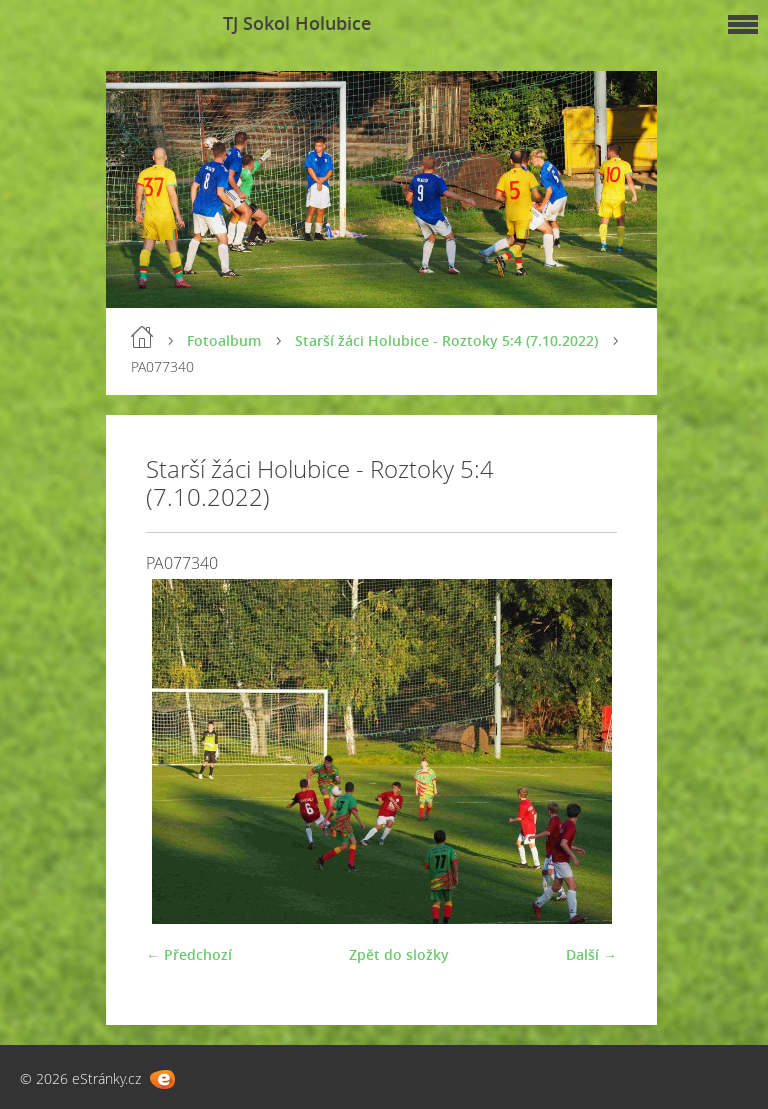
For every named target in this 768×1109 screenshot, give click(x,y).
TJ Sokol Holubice (297, 23)
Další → (591, 954)
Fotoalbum (224, 340)
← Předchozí (189, 954)
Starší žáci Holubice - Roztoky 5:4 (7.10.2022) (446, 340)
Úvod (142, 337)
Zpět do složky (399, 954)
